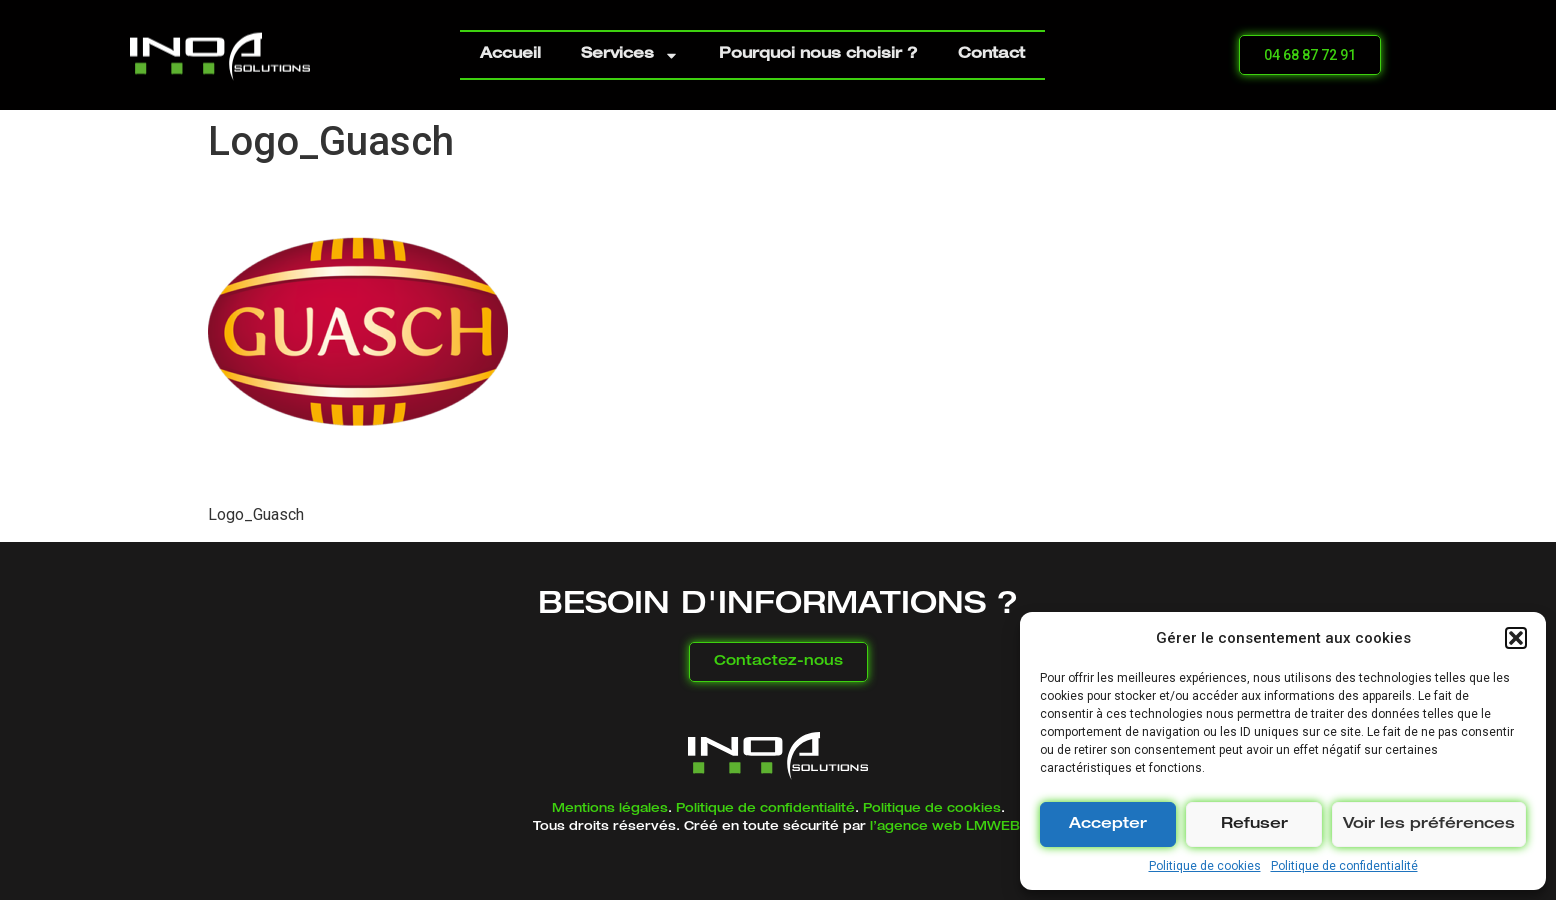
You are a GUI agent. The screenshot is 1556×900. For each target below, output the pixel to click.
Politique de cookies (1205, 866)
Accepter (1108, 824)
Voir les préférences (1429, 824)
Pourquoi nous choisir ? (818, 54)
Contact (991, 54)
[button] (1516, 638)
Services (630, 55)
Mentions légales (610, 809)
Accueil (510, 54)
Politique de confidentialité (1344, 866)
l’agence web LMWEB (945, 827)
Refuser (1254, 824)
